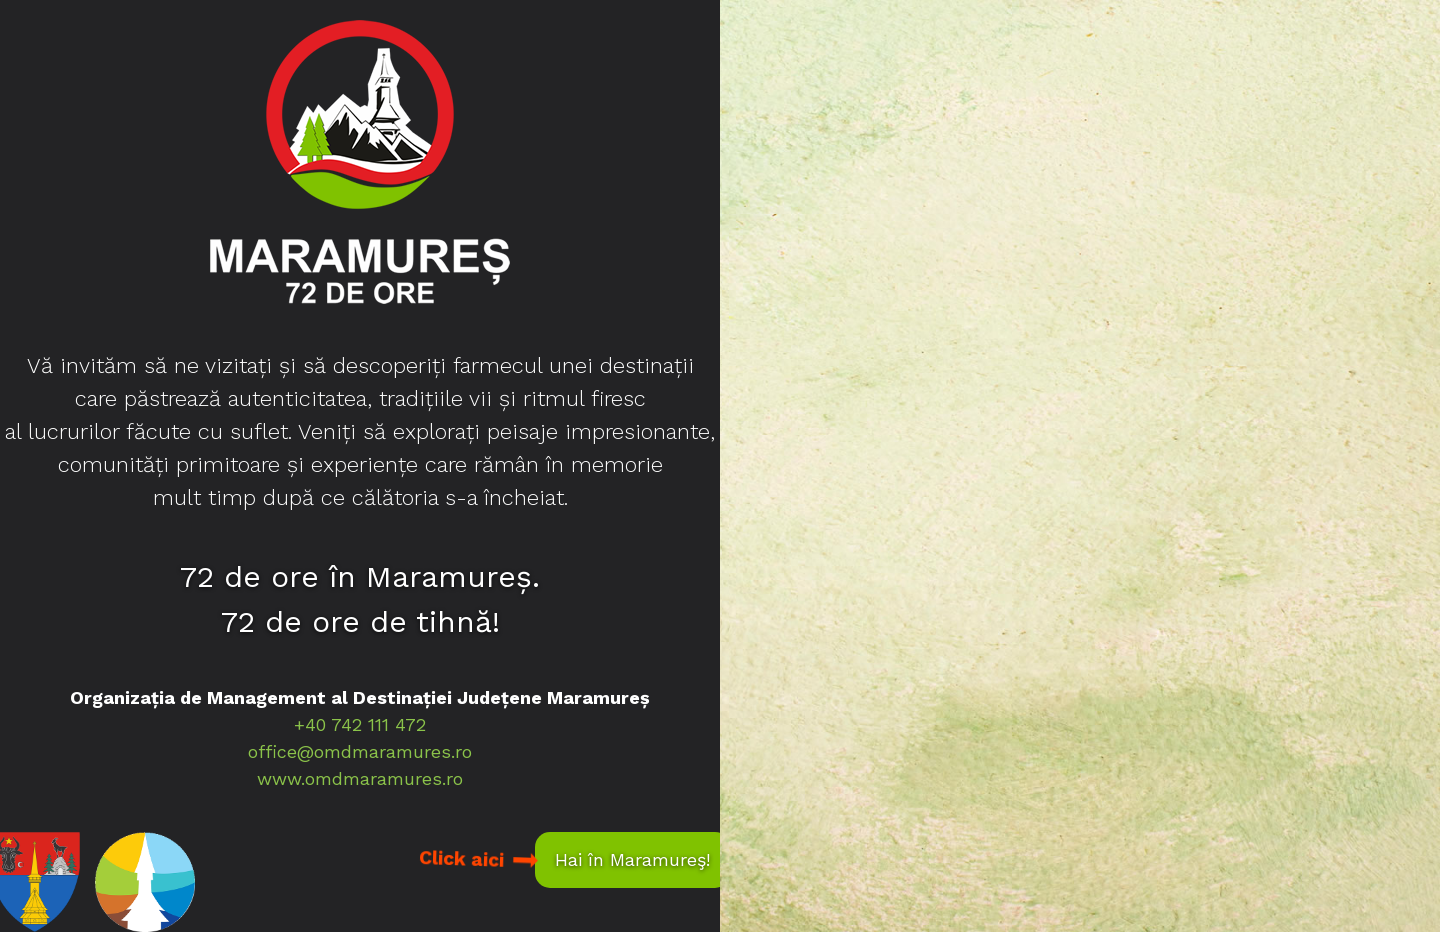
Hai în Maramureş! (632, 859)
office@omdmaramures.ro (360, 751)
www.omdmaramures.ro (360, 778)
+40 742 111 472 (360, 724)
